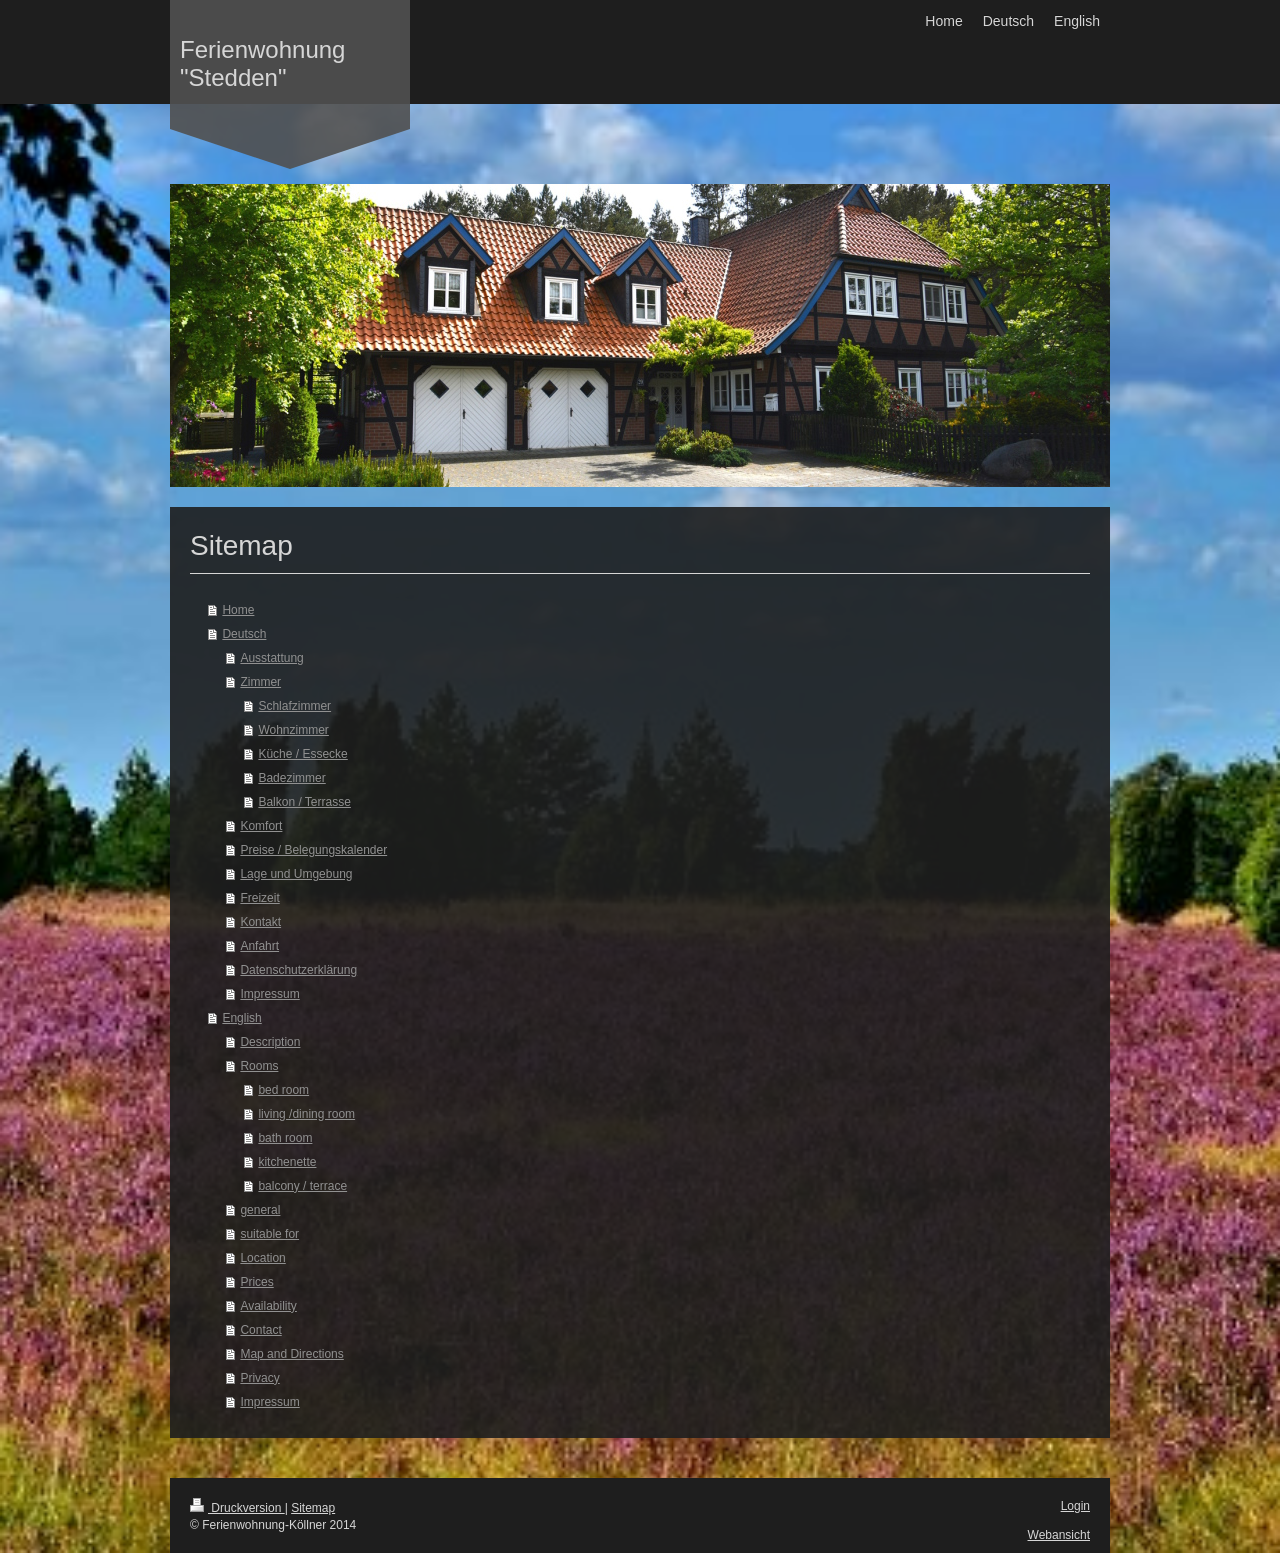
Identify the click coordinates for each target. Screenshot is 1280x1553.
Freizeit (259, 898)
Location (262, 1258)
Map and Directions (291, 1354)
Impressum (269, 994)
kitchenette (287, 1162)
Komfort (261, 826)
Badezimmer (291, 778)
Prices (256, 1282)
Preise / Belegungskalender (313, 850)
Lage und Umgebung (296, 874)
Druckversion (237, 1508)
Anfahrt (259, 946)
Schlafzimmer (294, 706)
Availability (268, 1306)
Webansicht (1059, 1535)
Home (238, 610)
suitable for (269, 1234)
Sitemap (313, 1508)
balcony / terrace (302, 1186)
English (241, 1018)
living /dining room (306, 1114)
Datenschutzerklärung (298, 970)
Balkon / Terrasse (304, 802)
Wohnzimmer (293, 730)
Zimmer (260, 682)
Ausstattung (271, 658)
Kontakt (260, 922)
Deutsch (244, 634)
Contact (260, 1330)
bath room (285, 1138)
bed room (283, 1090)
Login (1075, 1506)
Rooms (259, 1066)
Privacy (259, 1378)
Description (270, 1042)
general (260, 1210)
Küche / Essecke (302, 754)
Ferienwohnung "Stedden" (262, 63)
